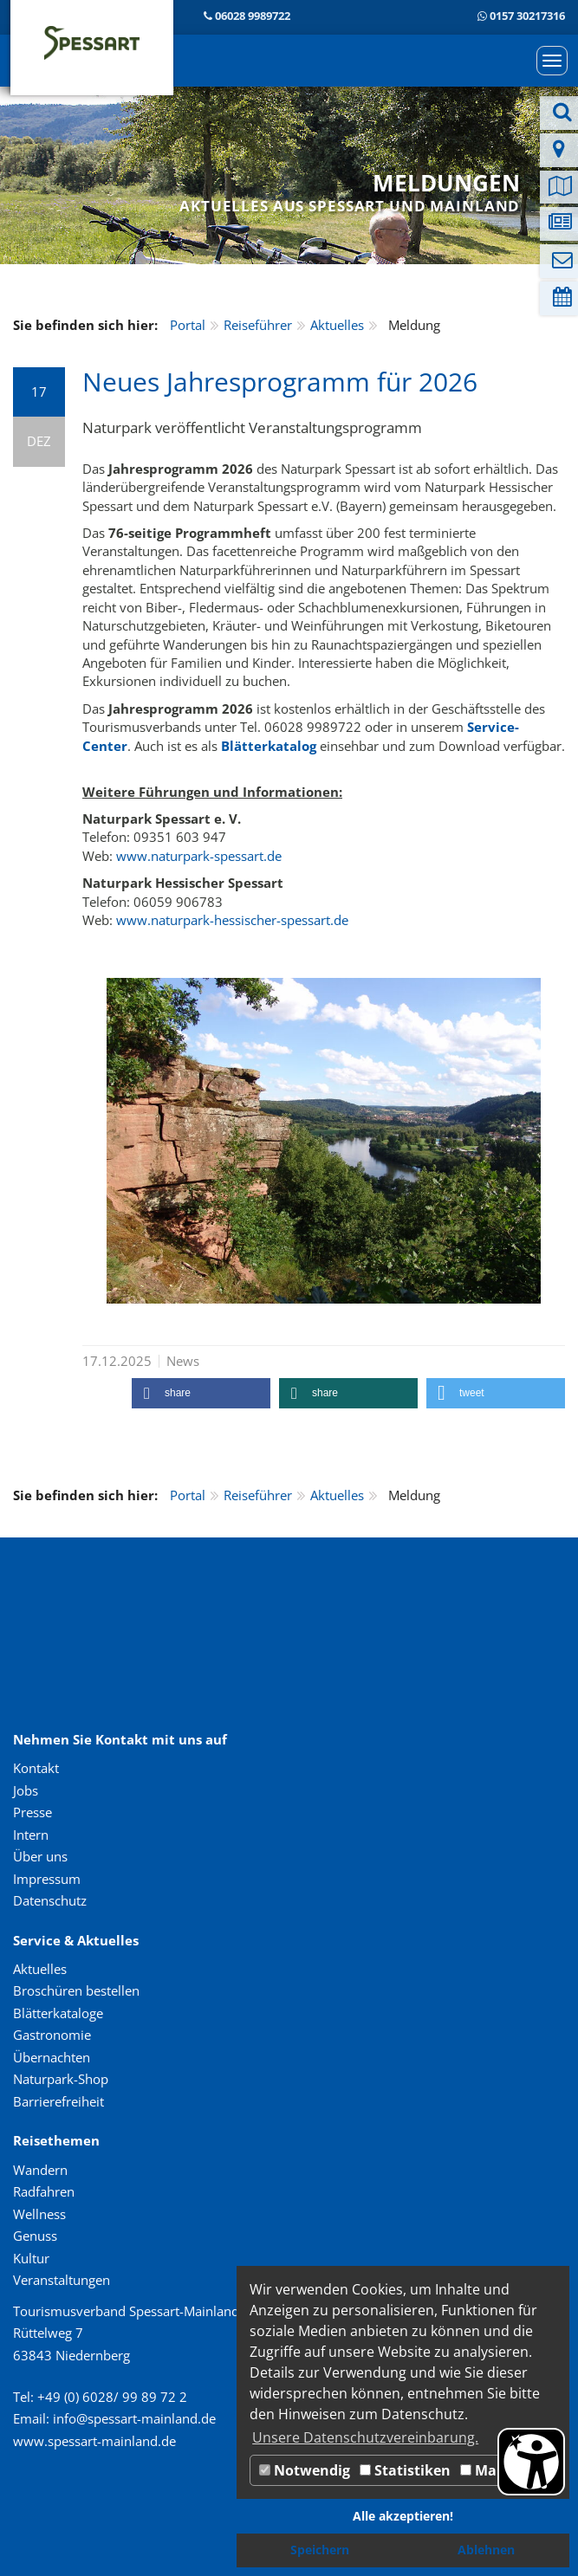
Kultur (31, 2258)
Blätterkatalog (268, 745)
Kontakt (36, 1768)
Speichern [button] (319, 2549)
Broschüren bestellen (76, 1990)
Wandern (40, 2169)
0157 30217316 (527, 15)
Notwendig (304, 2470)
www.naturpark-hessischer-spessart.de (232, 920)
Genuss (35, 2235)
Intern (31, 1834)
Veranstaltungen (61, 2279)
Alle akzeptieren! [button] (403, 2516)
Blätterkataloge (58, 2013)
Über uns (40, 1856)
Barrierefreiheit (58, 2101)
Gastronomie (52, 2034)
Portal (187, 324)
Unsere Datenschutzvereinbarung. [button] (365, 2437)
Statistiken (405, 2470)
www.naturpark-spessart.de (199, 855)
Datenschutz (50, 1900)
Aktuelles (337, 324)
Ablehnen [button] (486, 2549)
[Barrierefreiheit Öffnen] (531, 2461)
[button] (201, 1393)
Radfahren (44, 2191)
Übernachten (51, 2057)
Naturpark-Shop (60, 2078)
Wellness (39, 2214)
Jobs (25, 1790)
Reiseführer (258, 324)
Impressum (47, 1878)
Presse (32, 1812)
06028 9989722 (252, 15)
